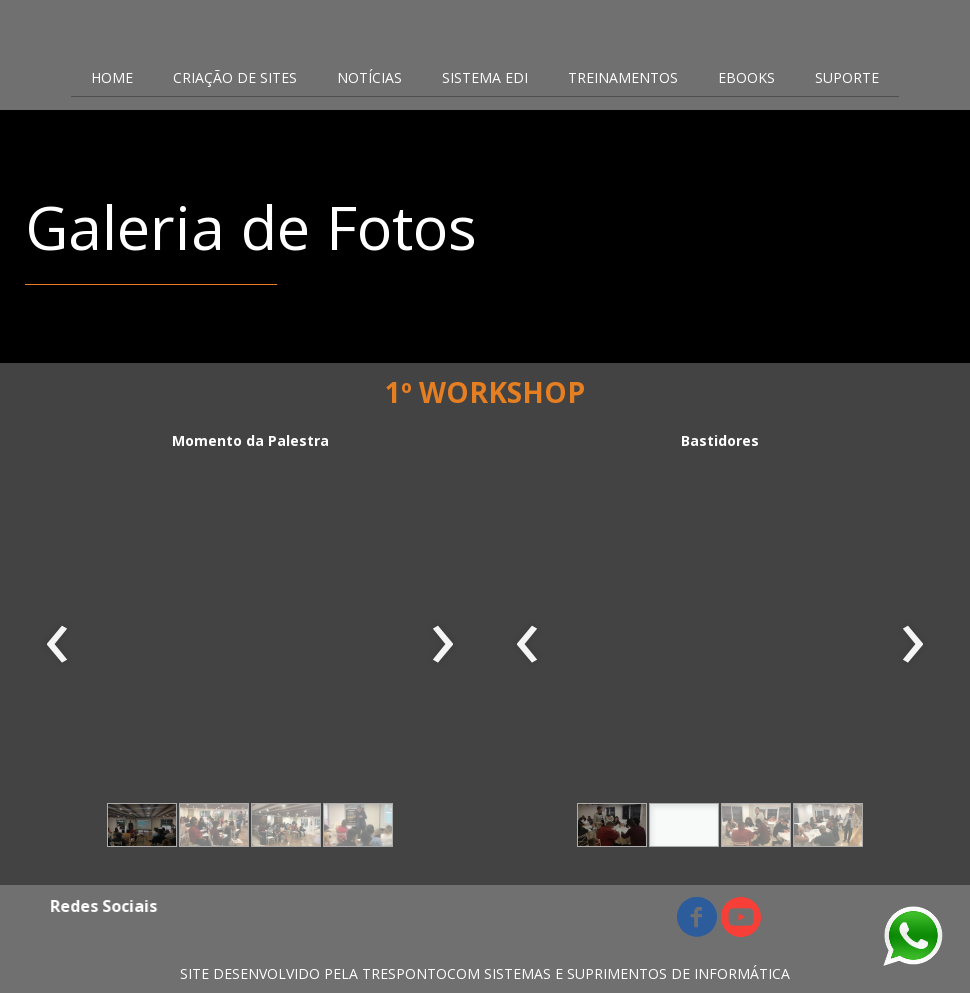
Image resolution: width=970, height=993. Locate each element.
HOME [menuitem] (112, 77)
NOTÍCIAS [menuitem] (369, 77)
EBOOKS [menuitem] (746, 77)
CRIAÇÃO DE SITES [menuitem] (235, 77)
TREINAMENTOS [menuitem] (623, 77)
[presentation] (57, 645)
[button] (142, 825)
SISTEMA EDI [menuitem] (485, 77)
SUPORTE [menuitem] (847, 77)
